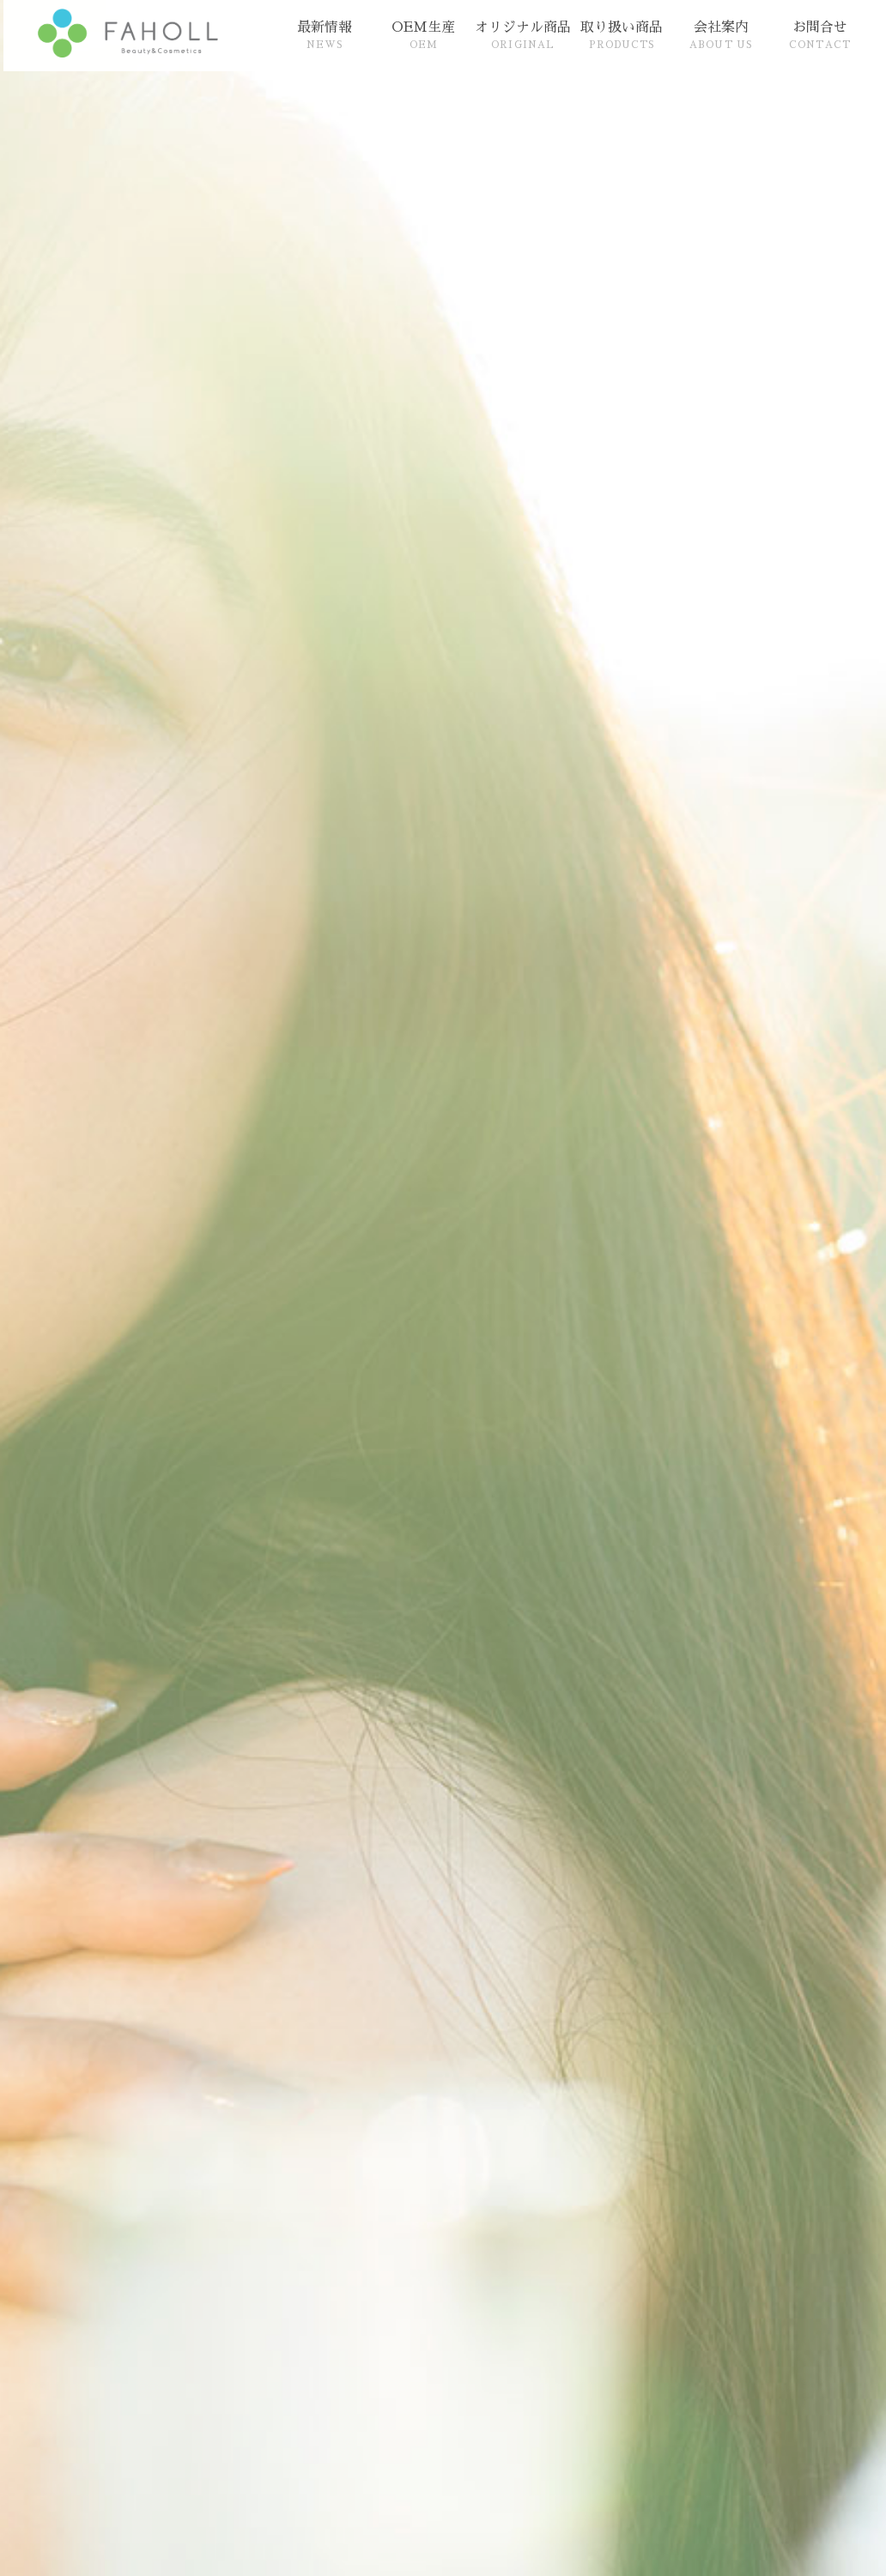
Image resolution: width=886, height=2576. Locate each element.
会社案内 (720, 35)
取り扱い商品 (621, 35)
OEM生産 (423, 35)
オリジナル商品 (523, 35)
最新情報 (324, 35)
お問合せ (820, 35)
